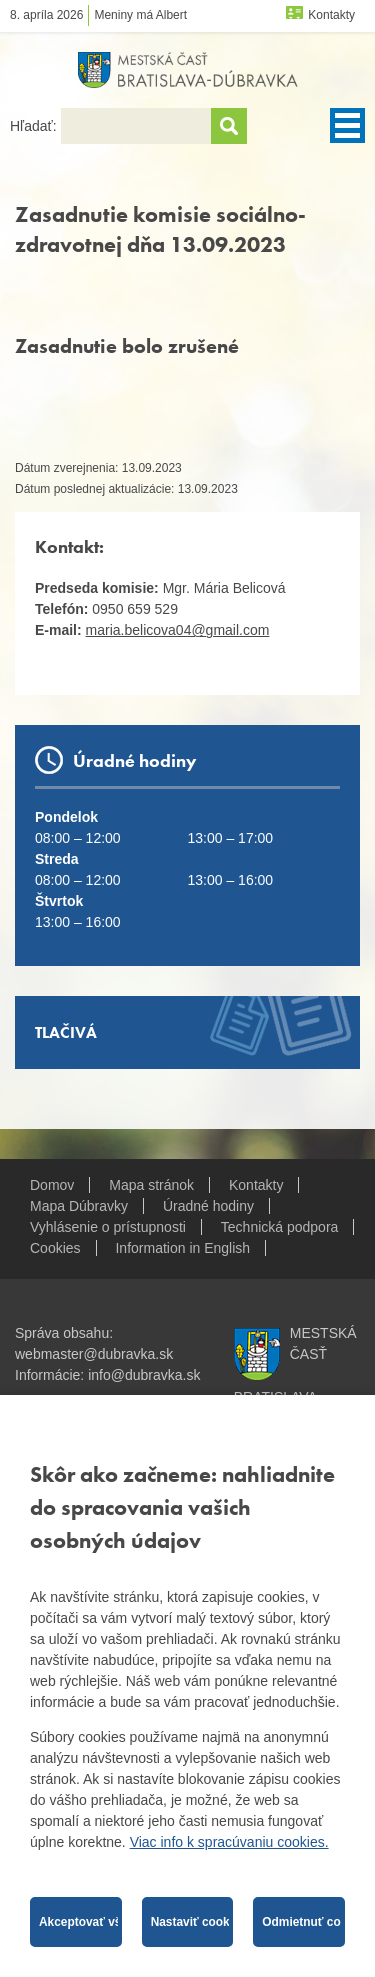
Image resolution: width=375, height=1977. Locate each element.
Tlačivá (66, 1032)
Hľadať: (35, 126)
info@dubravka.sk (144, 1375)
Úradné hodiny (208, 1206)
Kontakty (331, 15)
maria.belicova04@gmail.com (178, 630)
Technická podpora (280, 1227)
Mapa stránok (151, 1185)
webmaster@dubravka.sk (94, 1354)
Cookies (55, 1248)
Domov (52, 1185)
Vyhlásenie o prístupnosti (108, 1227)
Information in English (182, 1248)
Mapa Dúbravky (79, 1206)
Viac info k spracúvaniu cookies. (229, 1842)
